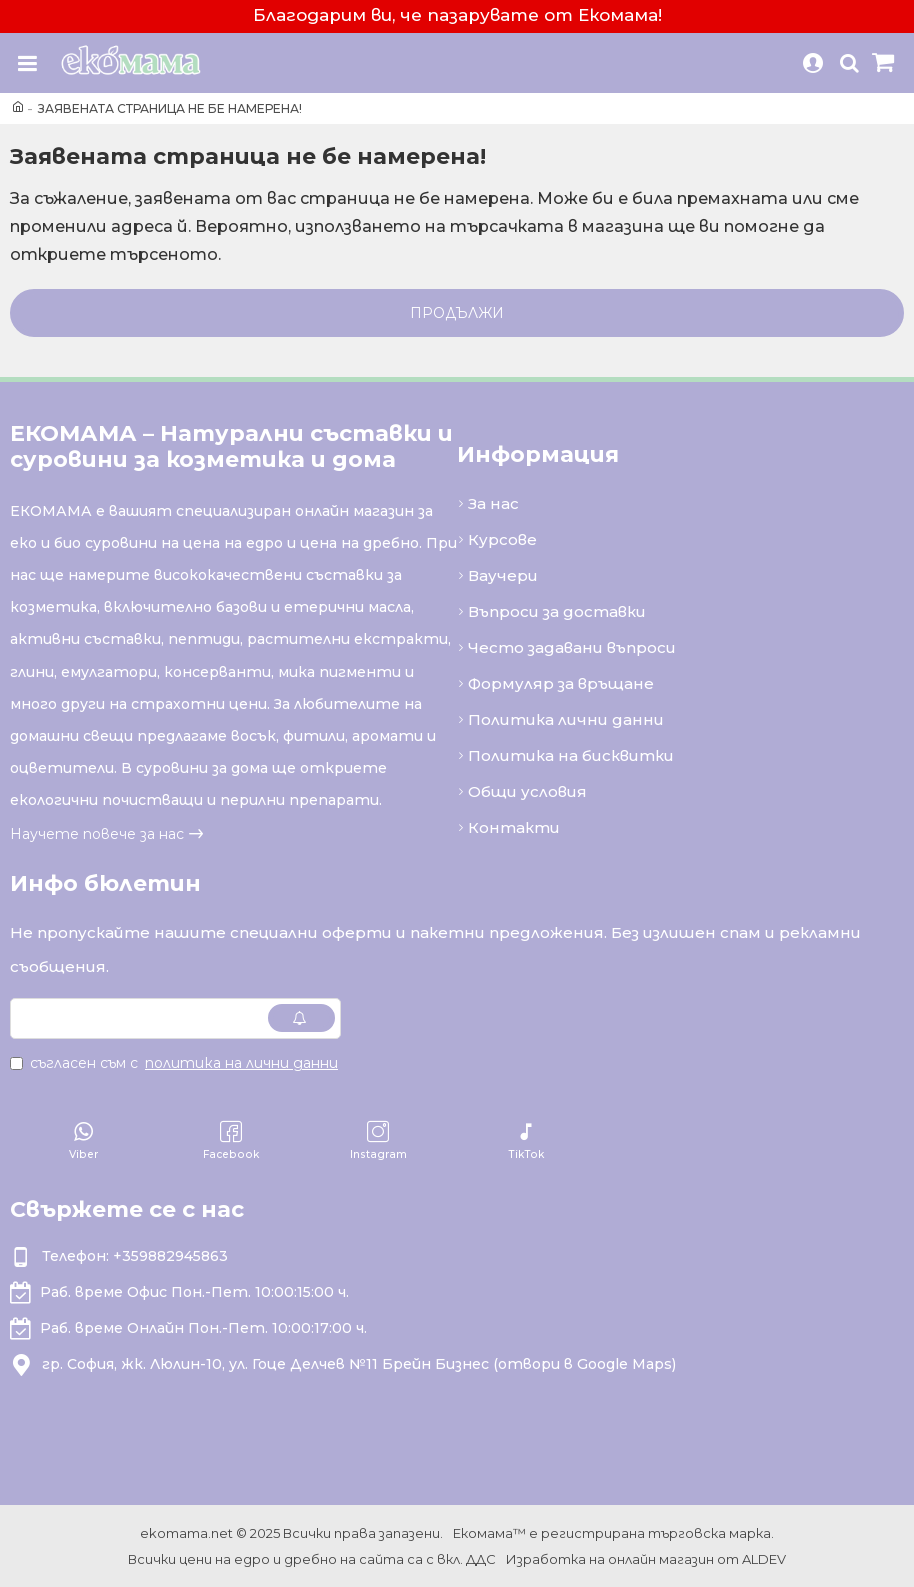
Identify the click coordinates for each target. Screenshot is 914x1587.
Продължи (457, 313)
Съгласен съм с (175, 1063)
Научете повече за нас (97, 834)
